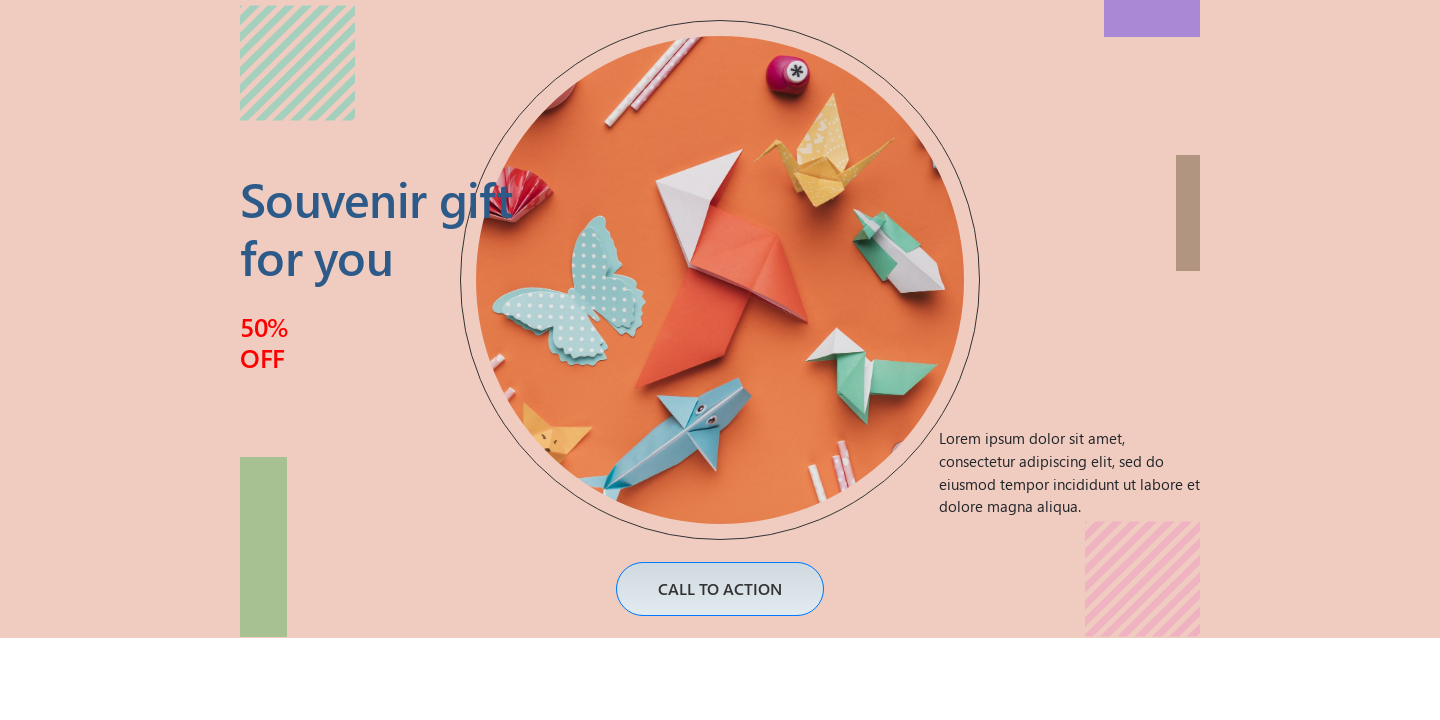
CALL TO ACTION (720, 588)
